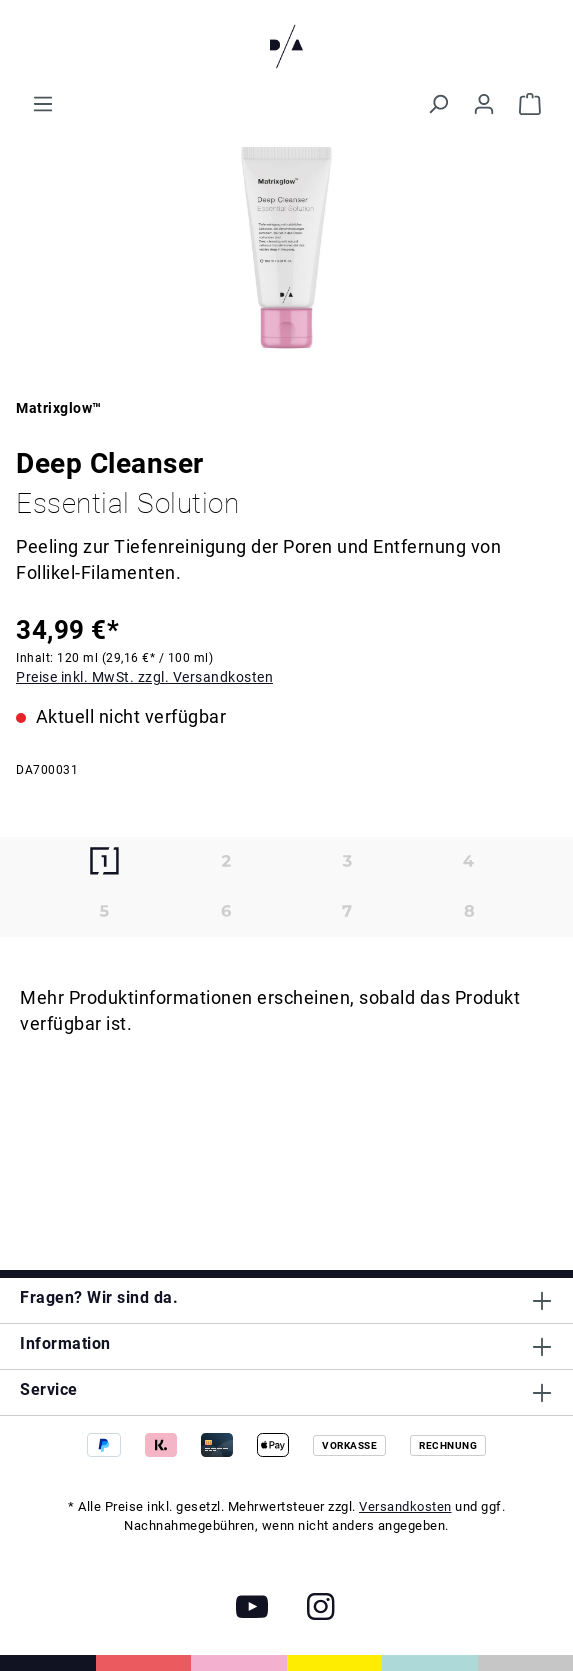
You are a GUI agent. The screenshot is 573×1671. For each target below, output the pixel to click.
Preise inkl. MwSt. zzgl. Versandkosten (144, 677)
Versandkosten (405, 1506)
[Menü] (43, 104)
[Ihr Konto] (484, 104)
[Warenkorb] (530, 104)
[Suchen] (438, 104)
